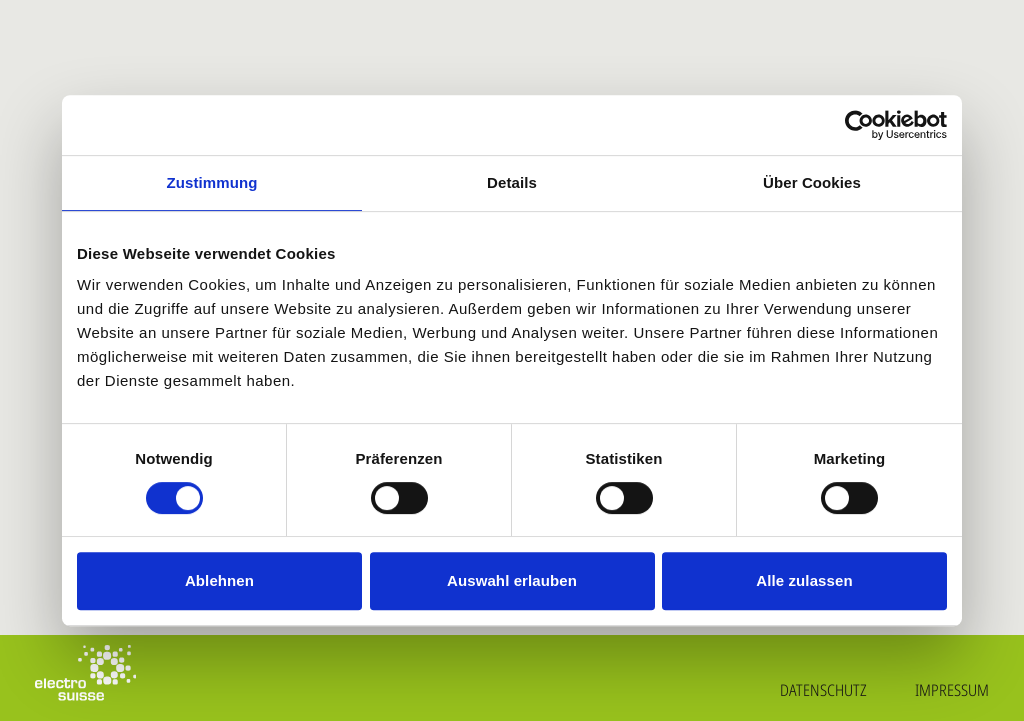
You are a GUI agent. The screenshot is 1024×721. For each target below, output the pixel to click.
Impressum (952, 690)
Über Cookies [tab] (812, 182)
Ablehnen (219, 580)
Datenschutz (823, 690)
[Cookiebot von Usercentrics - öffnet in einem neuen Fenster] (859, 125)
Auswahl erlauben (512, 580)
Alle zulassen (804, 580)
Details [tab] (512, 182)
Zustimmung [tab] (212, 182)
